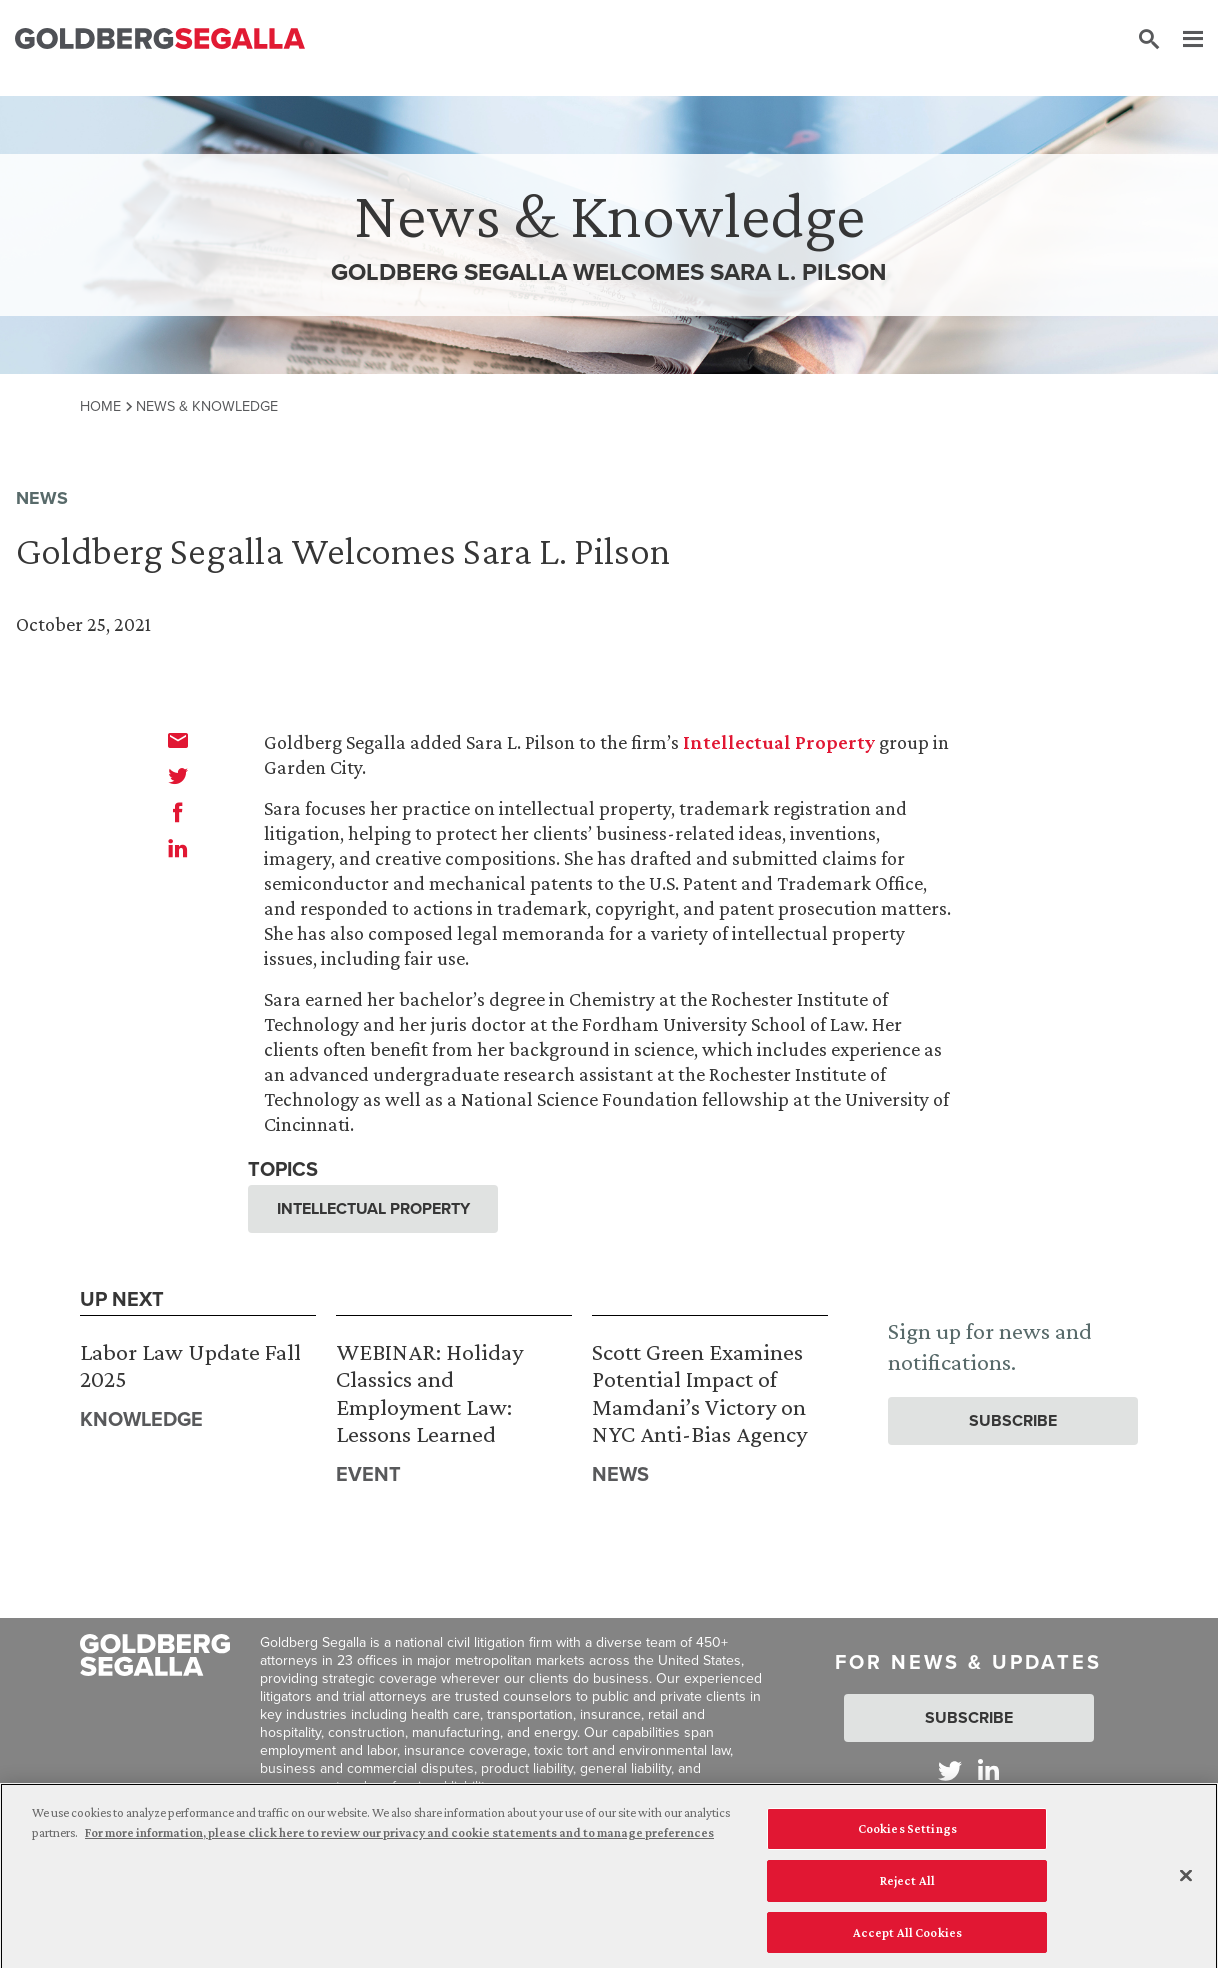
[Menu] (1183, 40)
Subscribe (1013, 1420)
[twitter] (178, 776)
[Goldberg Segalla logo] (160, 39)
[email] (178, 740)
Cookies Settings (907, 1831)
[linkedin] (178, 848)
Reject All (907, 1883)
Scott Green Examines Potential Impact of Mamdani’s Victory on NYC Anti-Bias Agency (699, 1393)
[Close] (1186, 1880)
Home (100, 406)
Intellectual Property (779, 742)
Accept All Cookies (907, 1935)
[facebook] (178, 812)
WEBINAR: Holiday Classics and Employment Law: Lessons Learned (429, 1393)
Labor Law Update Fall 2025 (190, 1365)
